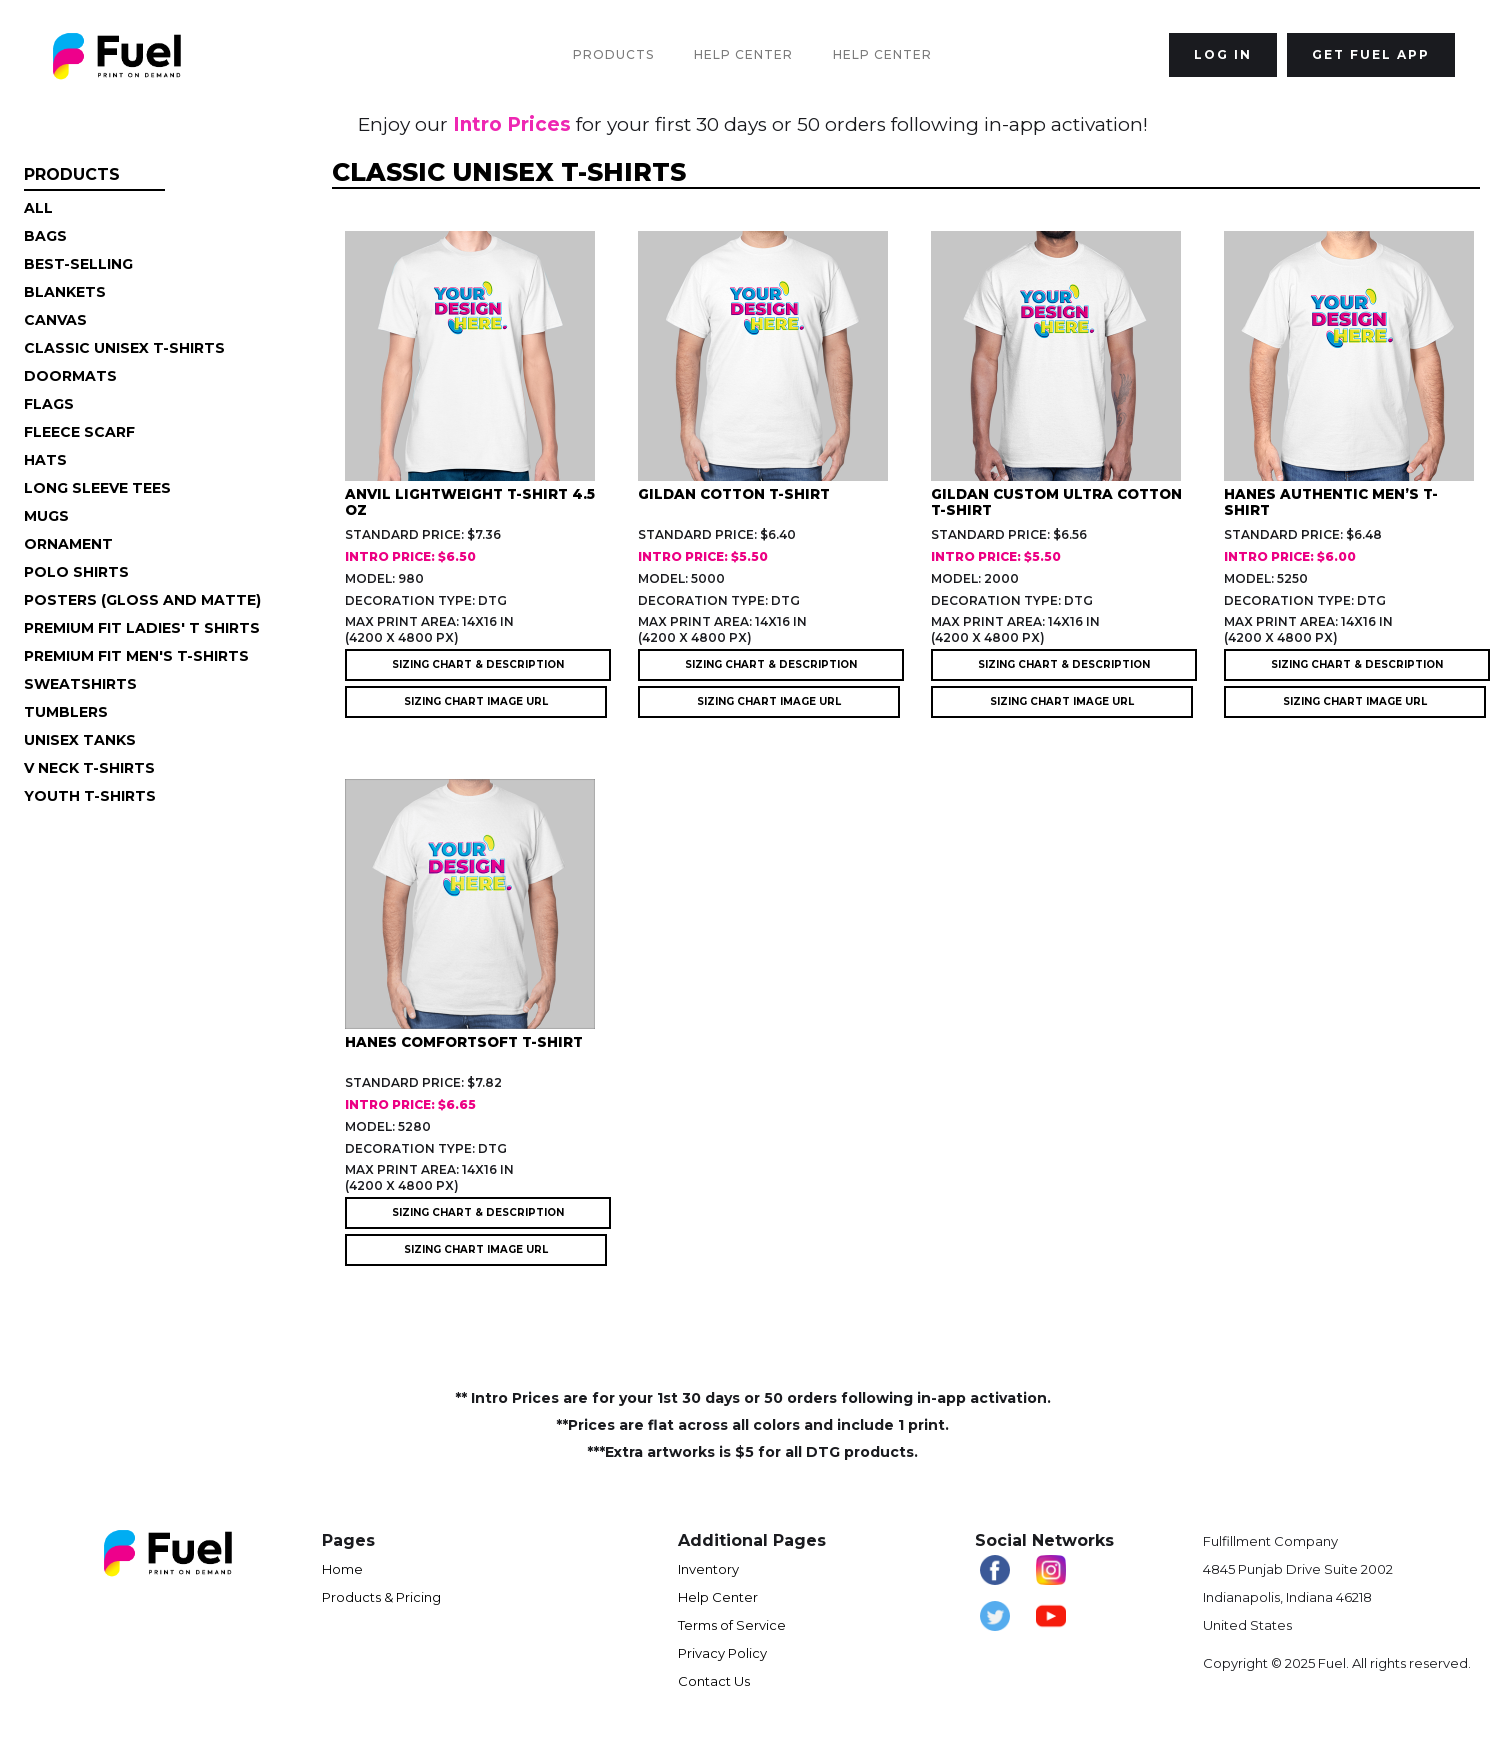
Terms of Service (732, 1625)
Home (342, 1569)
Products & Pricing (381, 1597)
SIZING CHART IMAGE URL (476, 701)
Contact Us (714, 1681)
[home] (117, 55)
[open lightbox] (491, 377)
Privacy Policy (722, 1653)
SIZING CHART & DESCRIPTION (478, 664)
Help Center (743, 54)
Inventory (708, 1569)
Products (613, 54)
